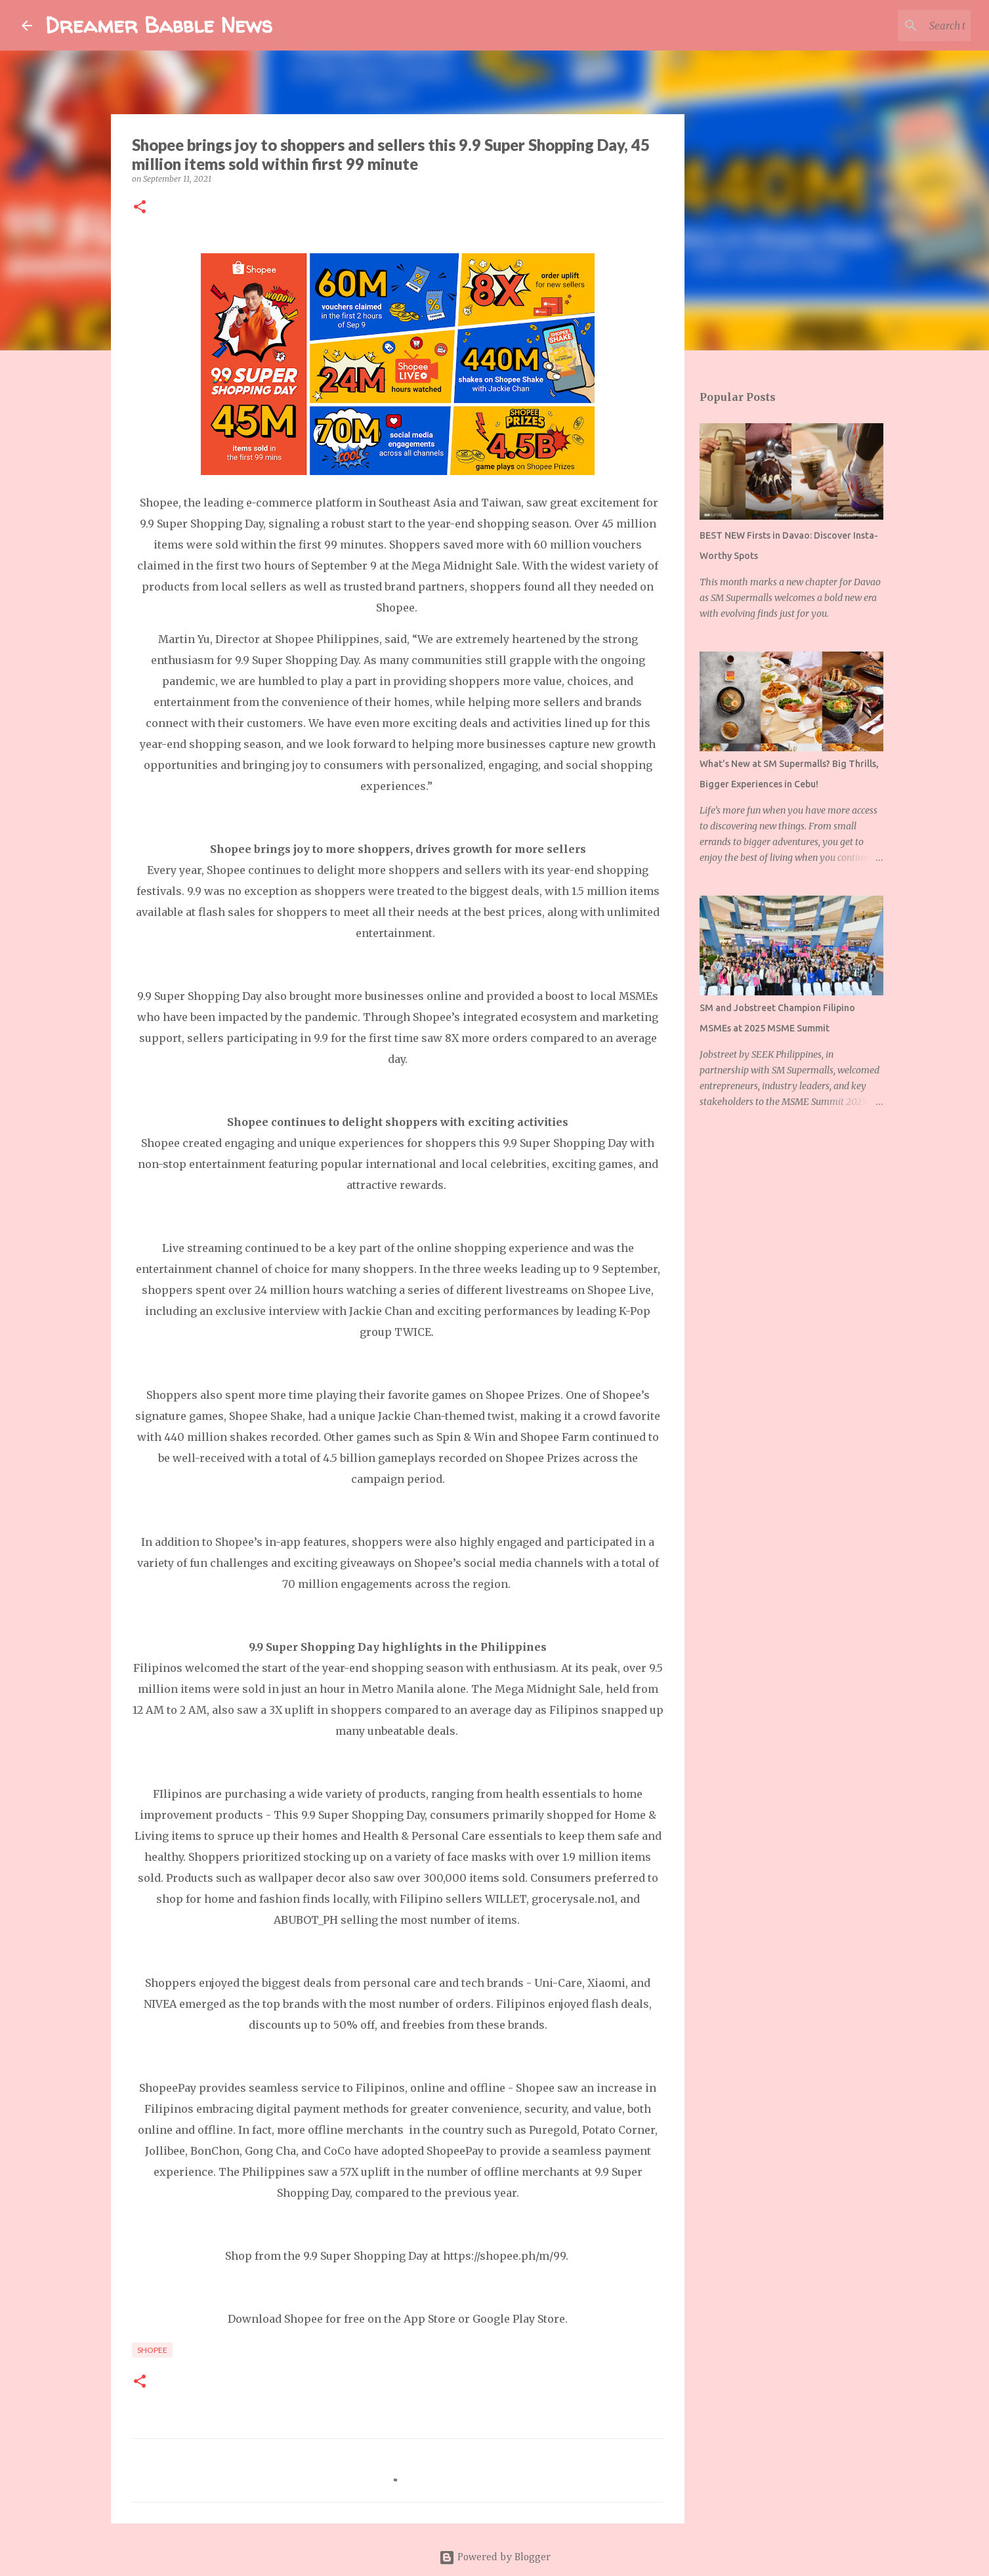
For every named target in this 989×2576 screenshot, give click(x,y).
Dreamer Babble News (158, 24)
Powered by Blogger (495, 2557)
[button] (140, 208)
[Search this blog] (902, 25)
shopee (152, 2350)
